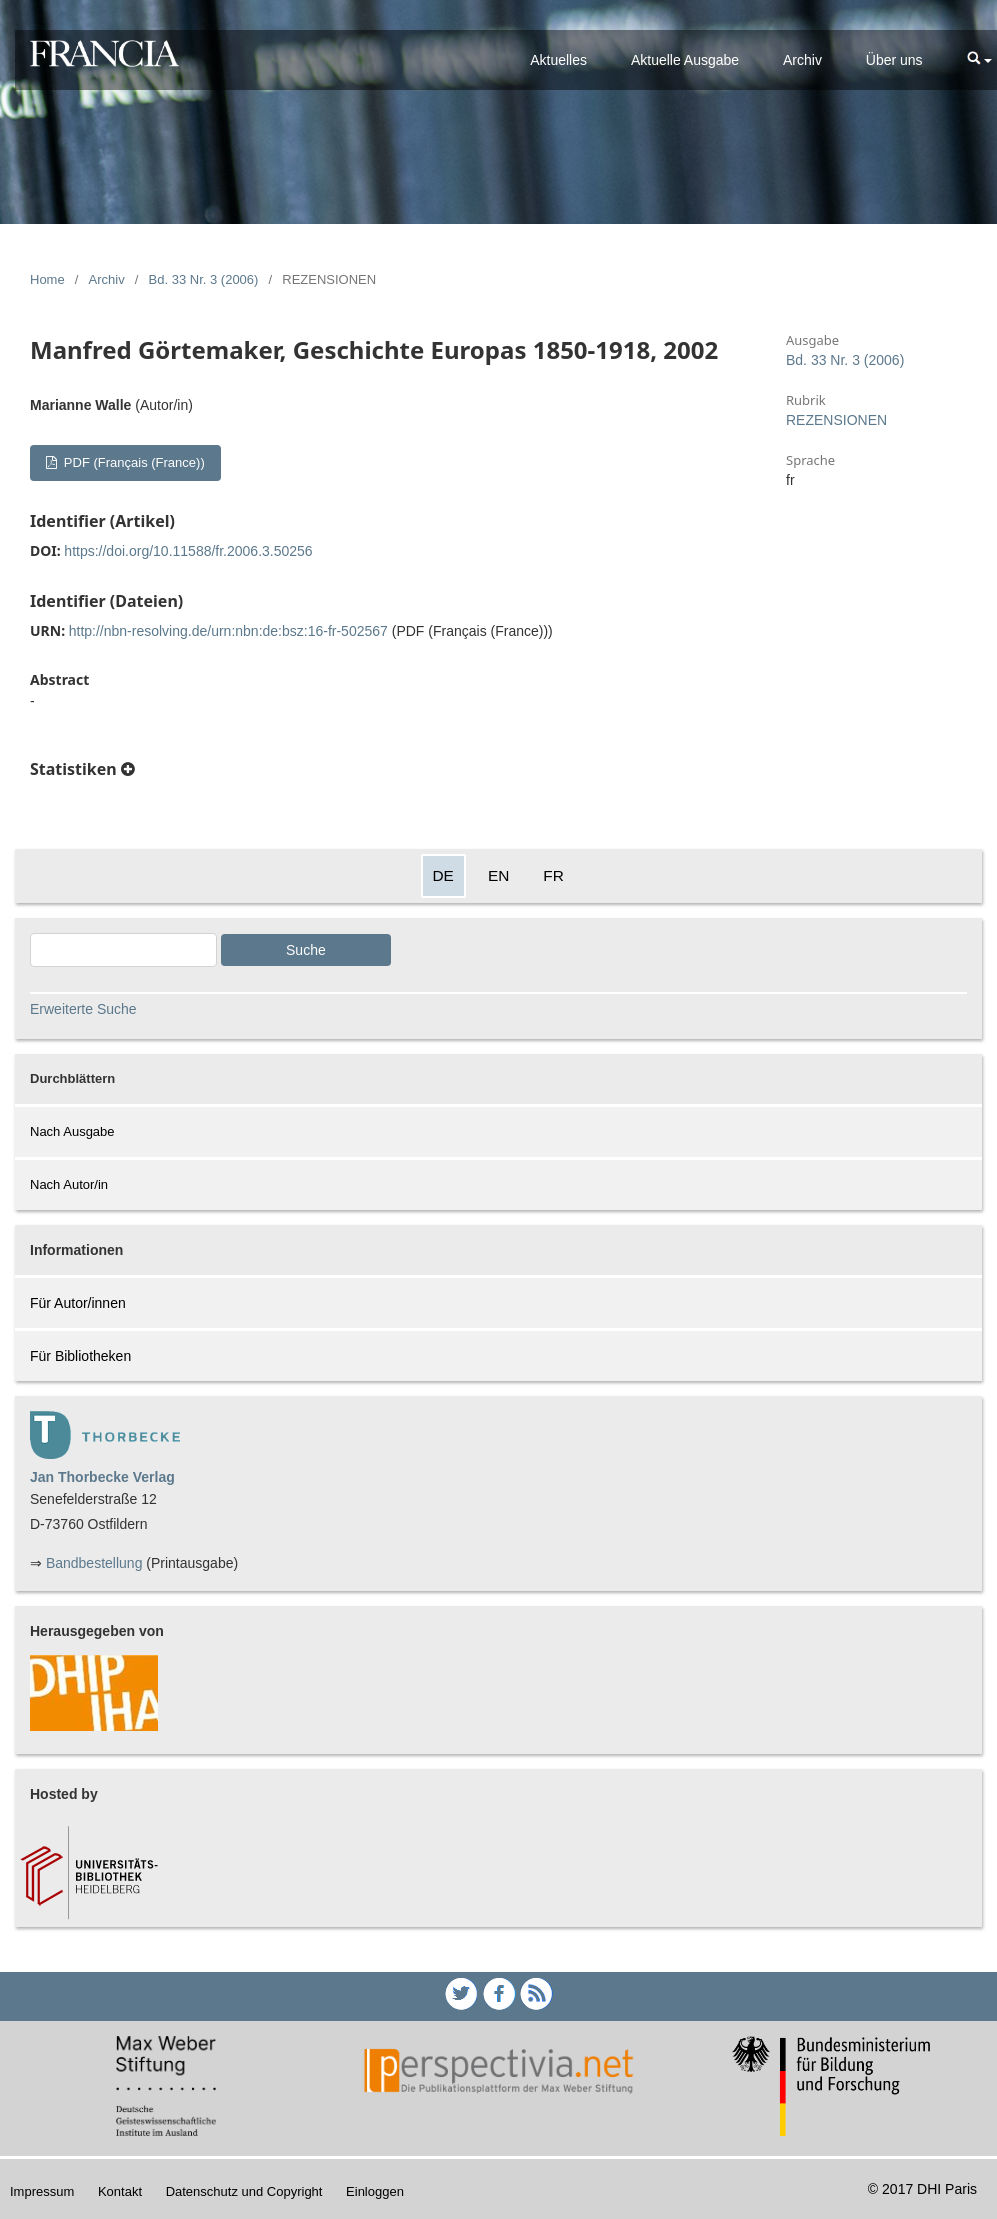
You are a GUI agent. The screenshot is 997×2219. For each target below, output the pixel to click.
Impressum (42, 2191)
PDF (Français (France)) (132, 462)
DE (443, 875)
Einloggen (375, 2191)
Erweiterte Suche (83, 1009)
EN (498, 875)
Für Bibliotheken (80, 1356)
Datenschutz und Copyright (244, 2191)
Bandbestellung (94, 1563)
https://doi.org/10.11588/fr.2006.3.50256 (188, 551)
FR (553, 875)
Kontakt (120, 2191)
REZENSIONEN (836, 420)
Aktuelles (558, 60)
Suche (306, 950)
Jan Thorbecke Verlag (102, 1477)
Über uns (894, 60)
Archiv (802, 60)
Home (47, 279)
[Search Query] (123, 950)
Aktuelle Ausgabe (685, 60)
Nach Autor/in (69, 1184)
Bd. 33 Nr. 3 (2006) (204, 279)
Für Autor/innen (78, 1303)
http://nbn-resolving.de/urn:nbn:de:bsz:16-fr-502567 (228, 631)
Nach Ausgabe (72, 1131)
